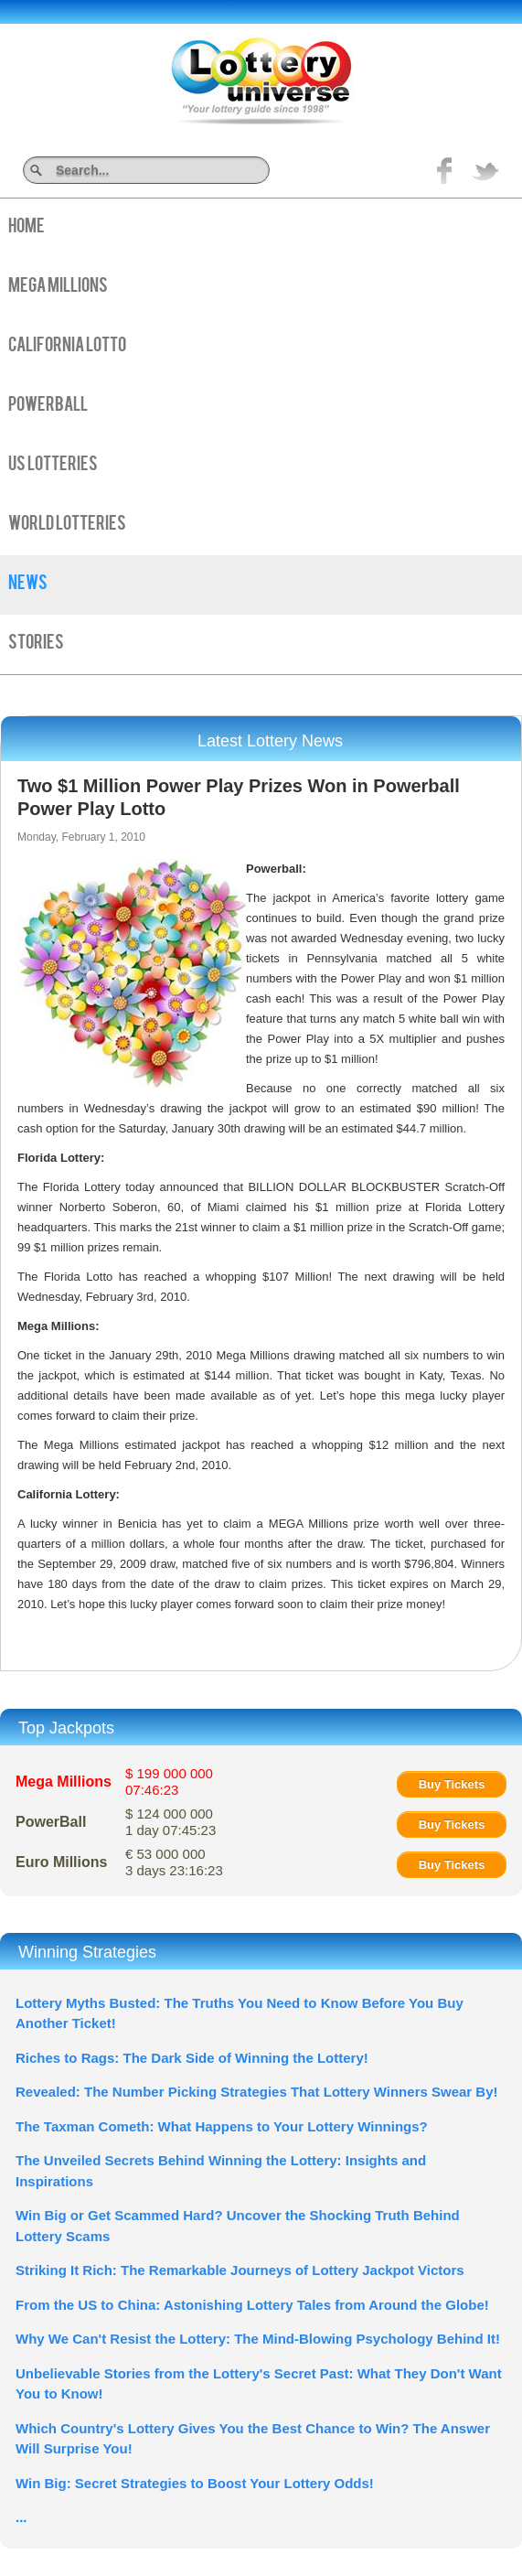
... (21, 2517)
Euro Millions (61, 1862)
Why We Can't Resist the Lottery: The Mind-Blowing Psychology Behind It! (258, 2338)
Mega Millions (58, 287)
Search (262, 169)
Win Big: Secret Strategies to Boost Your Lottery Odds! (195, 2483)
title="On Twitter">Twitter (485, 170)
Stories (36, 644)
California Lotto (67, 346)
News (28, 584)
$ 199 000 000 (169, 1782)
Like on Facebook (445, 170)
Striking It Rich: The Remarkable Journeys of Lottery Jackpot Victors (240, 2270)
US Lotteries (53, 465)
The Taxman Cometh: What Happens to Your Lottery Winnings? (222, 2126)
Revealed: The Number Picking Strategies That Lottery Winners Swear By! (257, 2091)
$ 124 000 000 (170, 1822)
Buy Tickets (452, 1784)
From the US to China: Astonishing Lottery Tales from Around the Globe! (252, 2305)
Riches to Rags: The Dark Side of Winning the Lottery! (192, 2058)
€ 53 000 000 (174, 1862)
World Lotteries (67, 525)
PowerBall (48, 406)
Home (26, 228)
